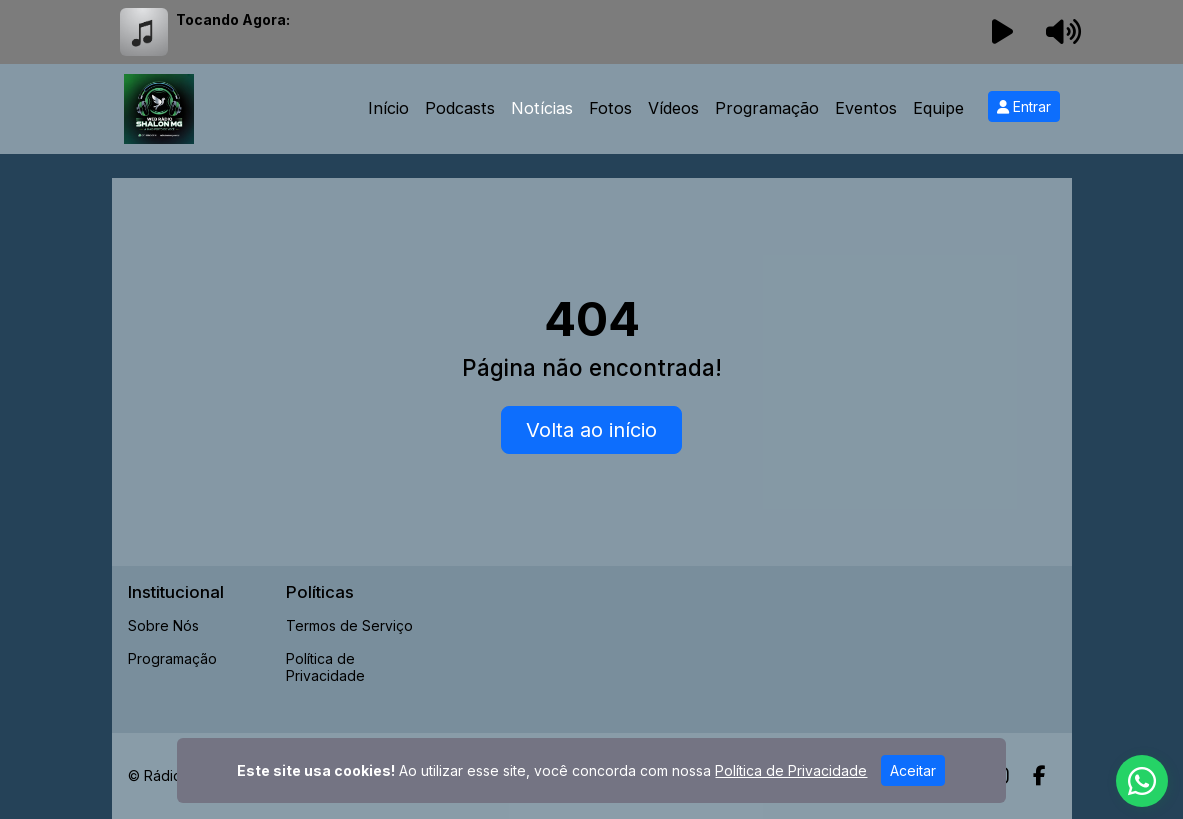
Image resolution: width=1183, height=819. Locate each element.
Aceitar (913, 770)
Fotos (610, 108)
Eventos (866, 108)
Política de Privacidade (325, 667)
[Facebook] (1039, 776)
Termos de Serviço (349, 625)
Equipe (938, 108)
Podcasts (460, 108)
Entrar (1024, 106)
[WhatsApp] (1142, 781)
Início (388, 108)
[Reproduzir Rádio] (1002, 32)
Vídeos (673, 108)
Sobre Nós (163, 625)
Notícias (542, 108)
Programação (767, 108)
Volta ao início (591, 430)
